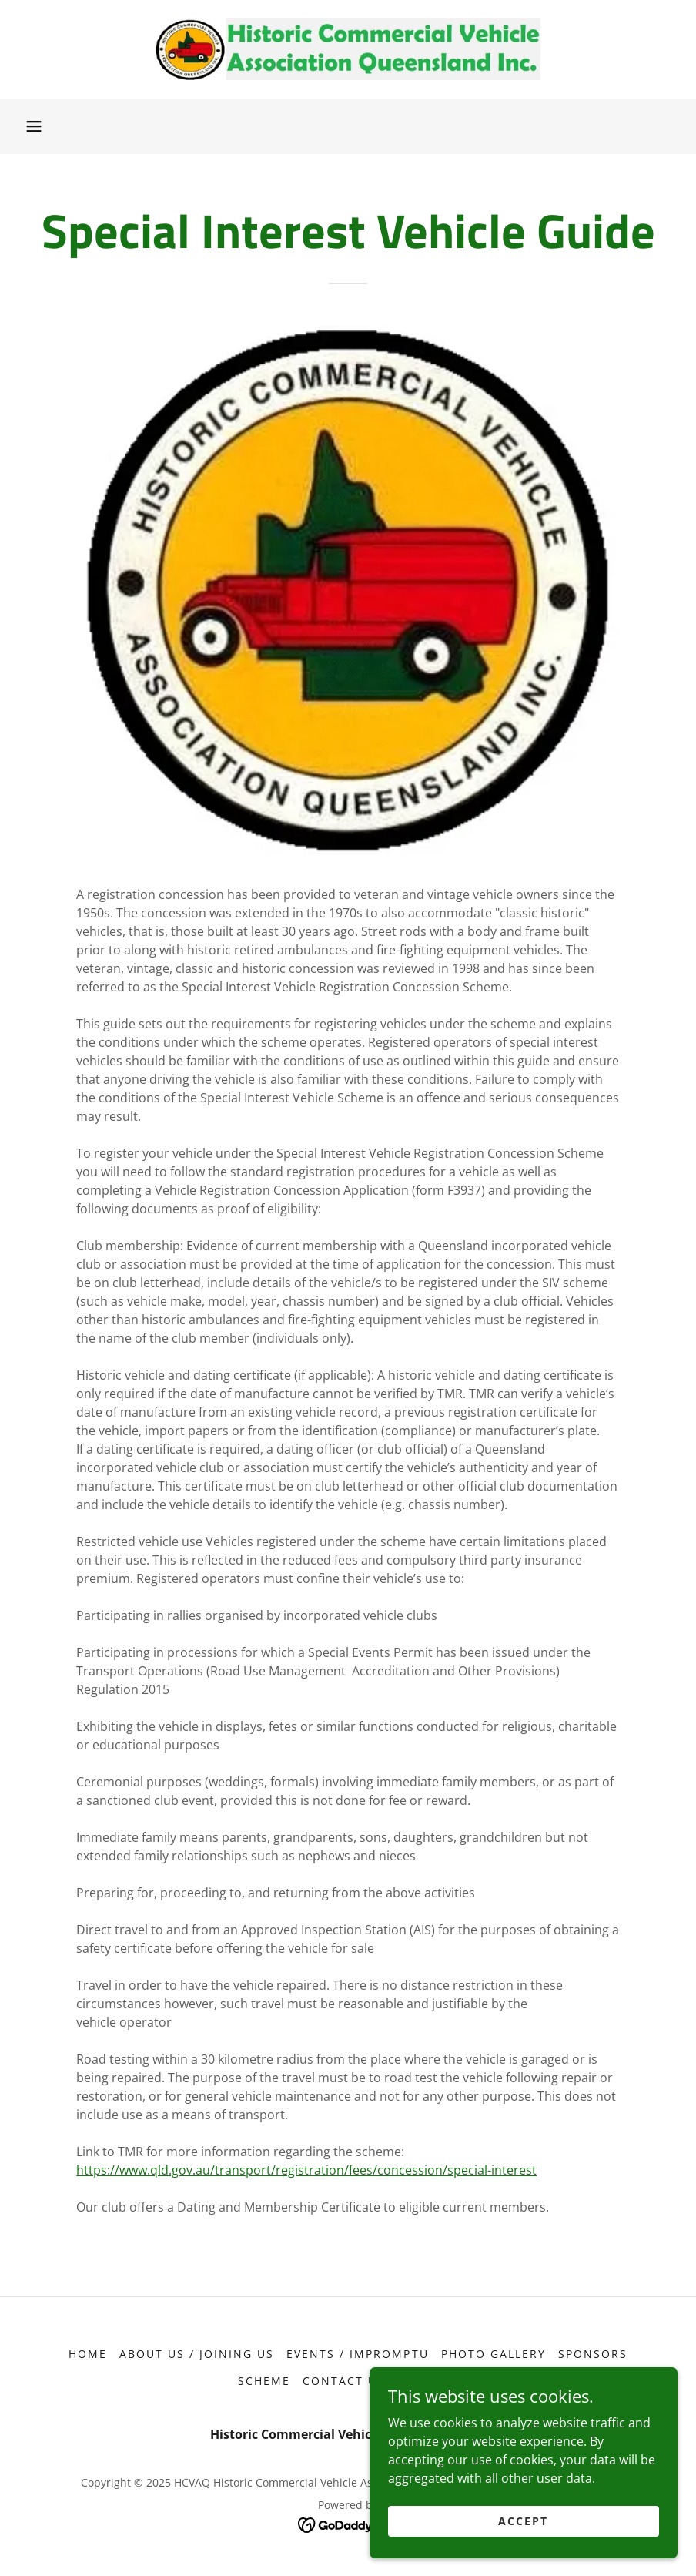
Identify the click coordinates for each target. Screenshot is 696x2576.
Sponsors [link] (592, 2353)
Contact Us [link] (344, 2380)
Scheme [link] (264, 2380)
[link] (348, 49)
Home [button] (88, 2353)
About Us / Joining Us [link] (196, 2353)
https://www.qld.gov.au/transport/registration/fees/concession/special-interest (306, 2170)
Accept (523, 2521)
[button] (33, 126)
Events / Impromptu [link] (357, 2353)
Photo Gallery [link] (493, 2353)
